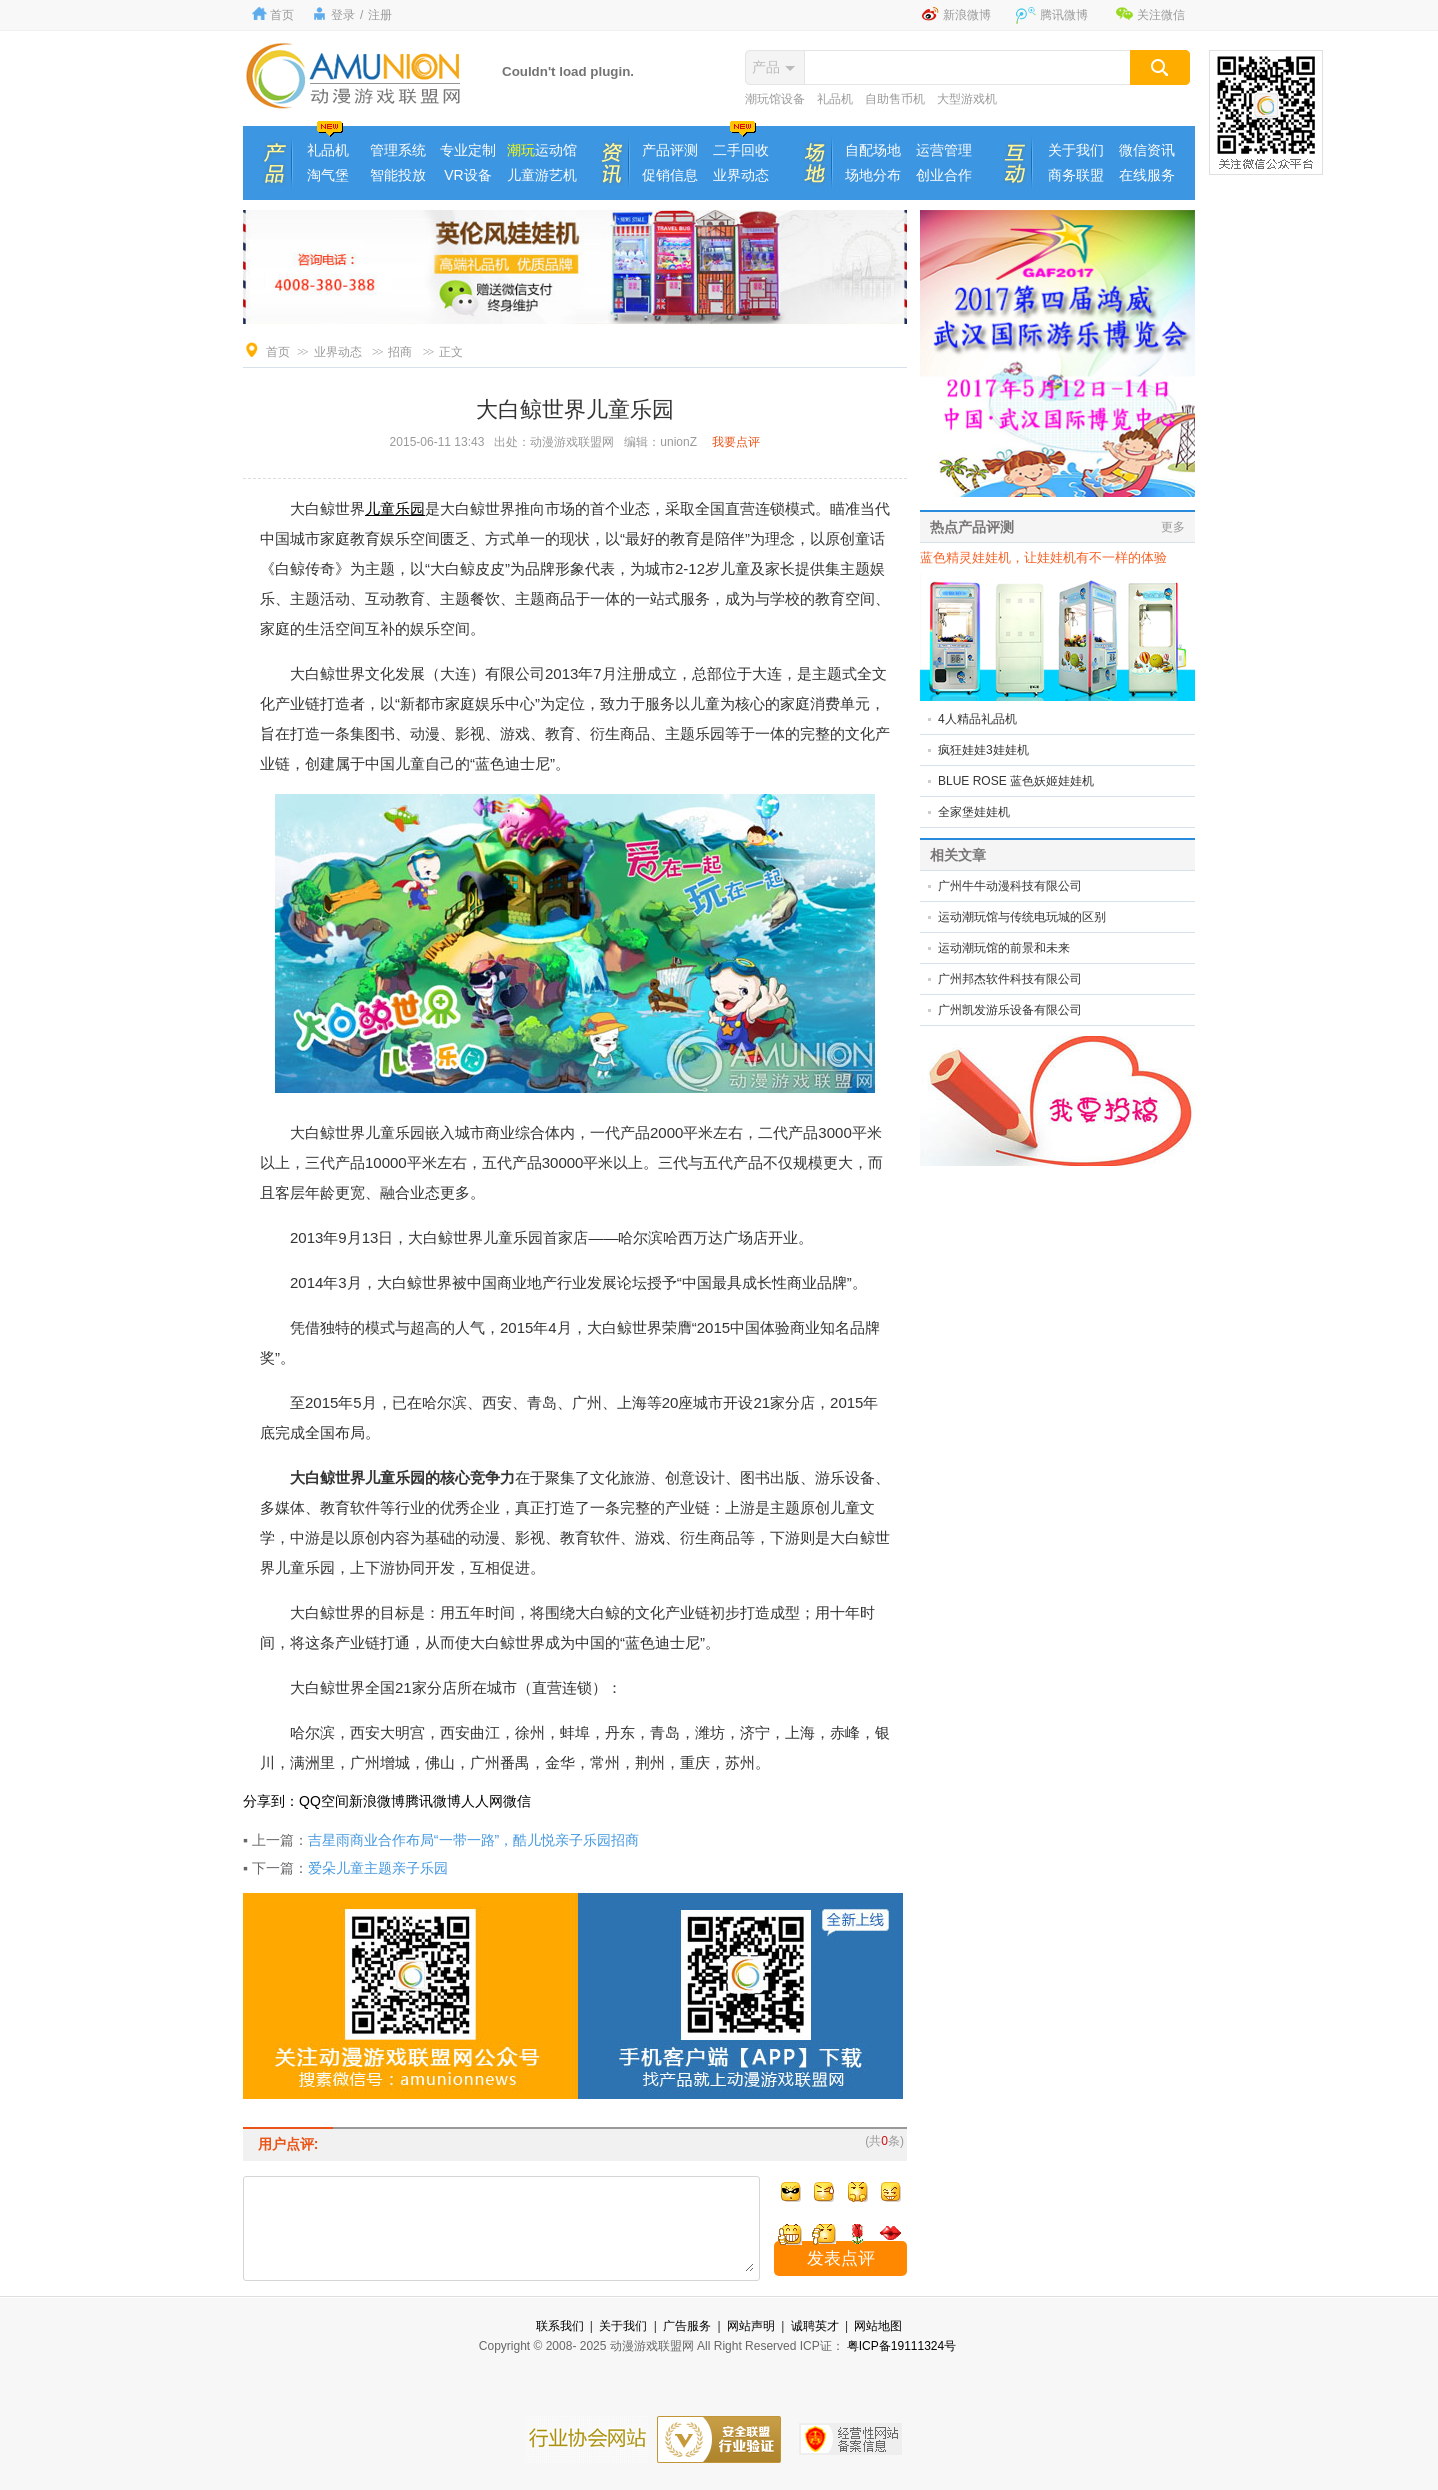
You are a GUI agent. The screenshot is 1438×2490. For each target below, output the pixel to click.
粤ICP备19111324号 (901, 2346)
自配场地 (873, 150)
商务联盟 (1076, 175)
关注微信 (1161, 15)
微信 (517, 1801)
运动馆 (542, 150)
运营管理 (944, 150)
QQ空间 (324, 1801)
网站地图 (878, 2326)
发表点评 (841, 2258)
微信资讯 (1147, 150)
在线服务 (1147, 175)
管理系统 (398, 150)
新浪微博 (967, 15)
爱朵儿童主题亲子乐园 (378, 1868)
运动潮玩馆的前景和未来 (1004, 948)
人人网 (482, 1801)
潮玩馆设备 (775, 99)
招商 (400, 352)
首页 (282, 15)
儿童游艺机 (542, 175)
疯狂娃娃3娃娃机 (983, 750)
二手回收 (741, 150)
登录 (343, 15)
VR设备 (467, 175)
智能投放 (398, 175)
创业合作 (944, 175)
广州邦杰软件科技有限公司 (1010, 979)
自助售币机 (895, 99)
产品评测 (670, 150)
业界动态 (741, 175)
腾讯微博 (1064, 15)
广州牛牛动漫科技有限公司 (1010, 886)
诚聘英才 (815, 2326)
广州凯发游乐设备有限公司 (1010, 1010)
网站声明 (751, 2326)
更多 (1173, 527)
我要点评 (736, 442)
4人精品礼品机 (977, 719)
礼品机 (835, 99)
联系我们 (560, 2326)
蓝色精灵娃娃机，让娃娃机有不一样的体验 (1043, 557)
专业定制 (468, 150)
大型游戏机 (967, 99)
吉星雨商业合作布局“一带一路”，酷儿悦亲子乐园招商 (473, 1840)
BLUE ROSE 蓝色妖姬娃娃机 (1016, 781)
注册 (380, 15)
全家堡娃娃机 (974, 812)
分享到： (271, 1801)
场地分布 (873, 175)
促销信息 (670, 175)
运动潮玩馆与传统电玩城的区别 (1022, 917)
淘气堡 (328, 175)
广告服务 (687, 2326)
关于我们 (1076, 150)
